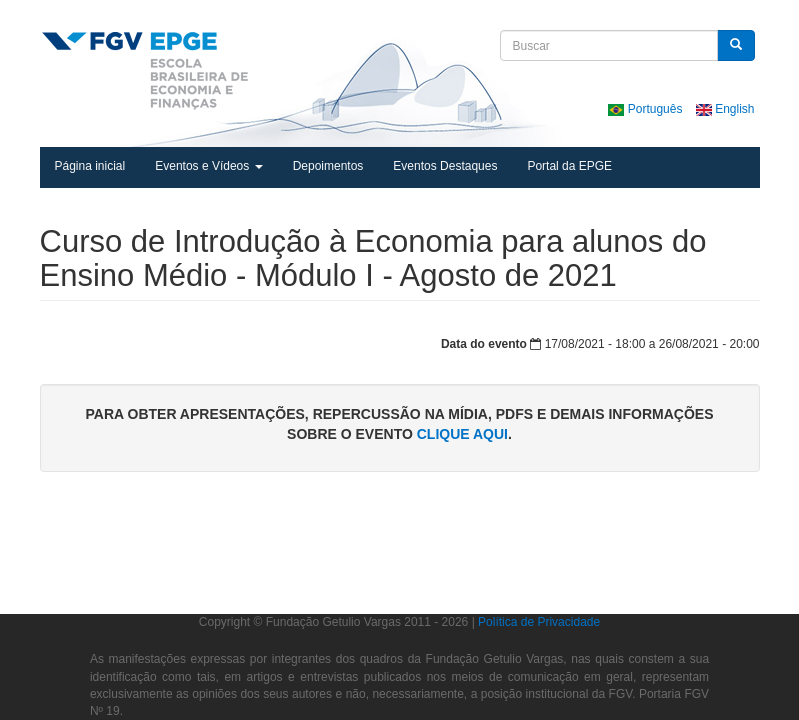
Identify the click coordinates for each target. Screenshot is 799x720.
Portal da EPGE (569, 166)
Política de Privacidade (539, 622)
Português (646, 109)
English (725, 109)
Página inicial (90, 166)
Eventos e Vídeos (208, 166)
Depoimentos (328, 166)
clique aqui (462, 434)
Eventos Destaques (445, 166)
